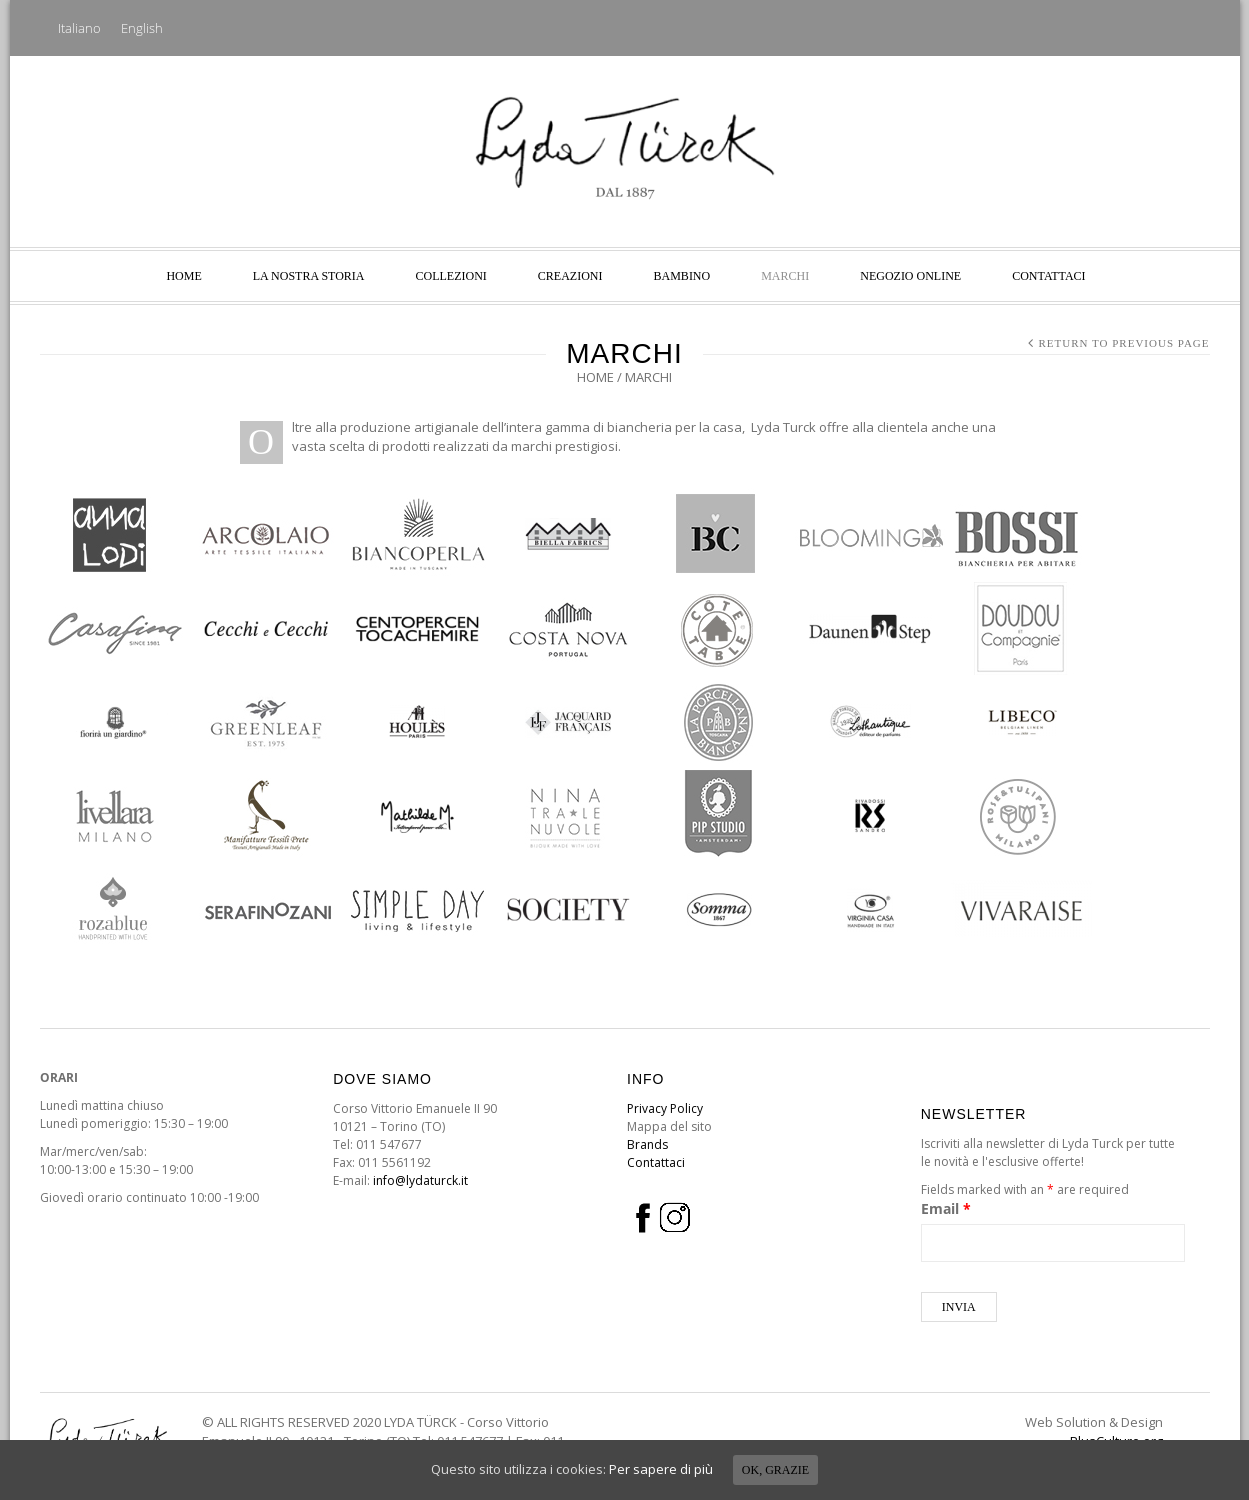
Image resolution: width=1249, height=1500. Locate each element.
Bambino (682, 276)
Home (183, 276)
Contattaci (1048, 276)
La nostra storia (309, 276)
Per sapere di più (661, 1469)
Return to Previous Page (1123, 343)
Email (946, 1208)
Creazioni (570, 276)
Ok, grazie (775, 1470)
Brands (647, 1144)
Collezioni (451, 276)
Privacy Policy (665, 1108)
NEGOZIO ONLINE (910, 276)
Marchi (785, 276)
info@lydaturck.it (420, 1180)
